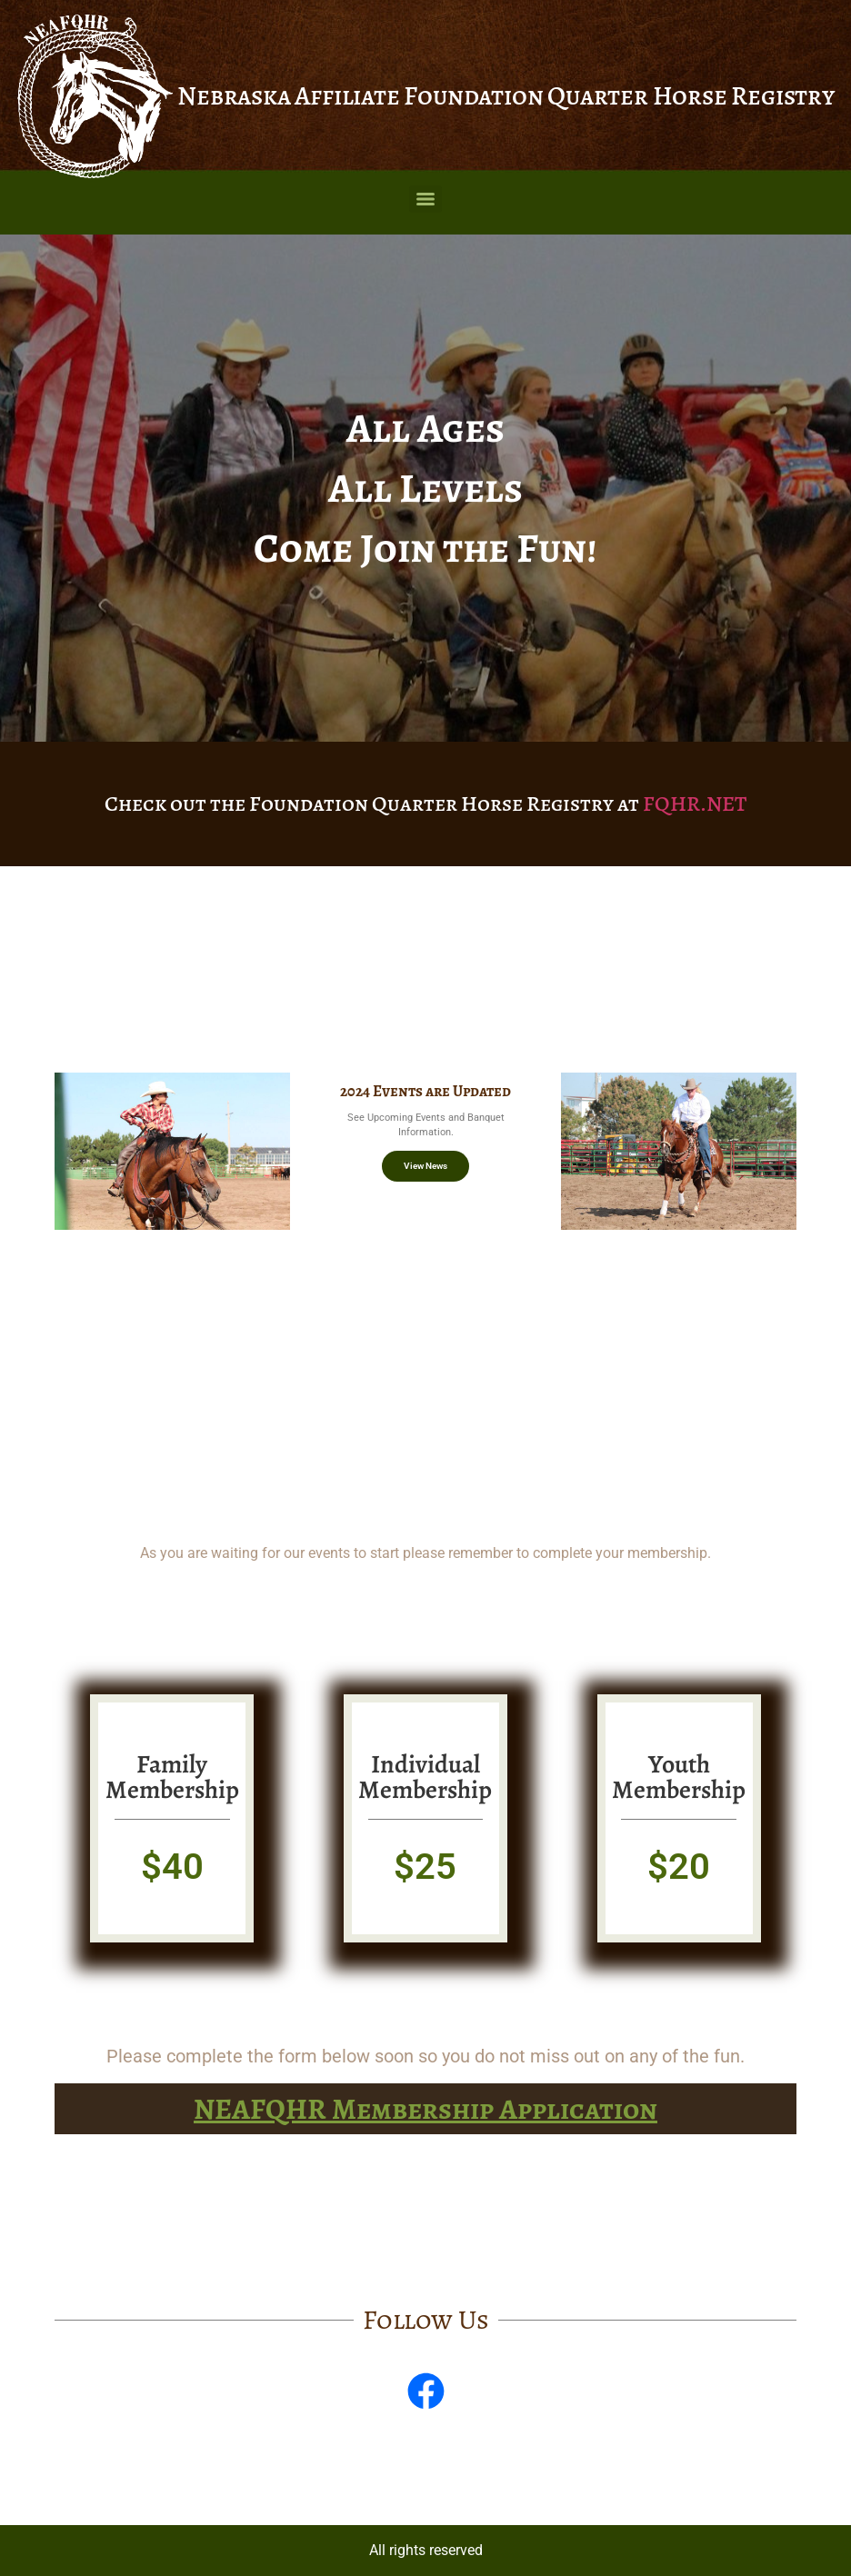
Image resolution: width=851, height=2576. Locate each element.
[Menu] (425, 199)
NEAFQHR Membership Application (425, 2109)
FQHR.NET (694, 803)
